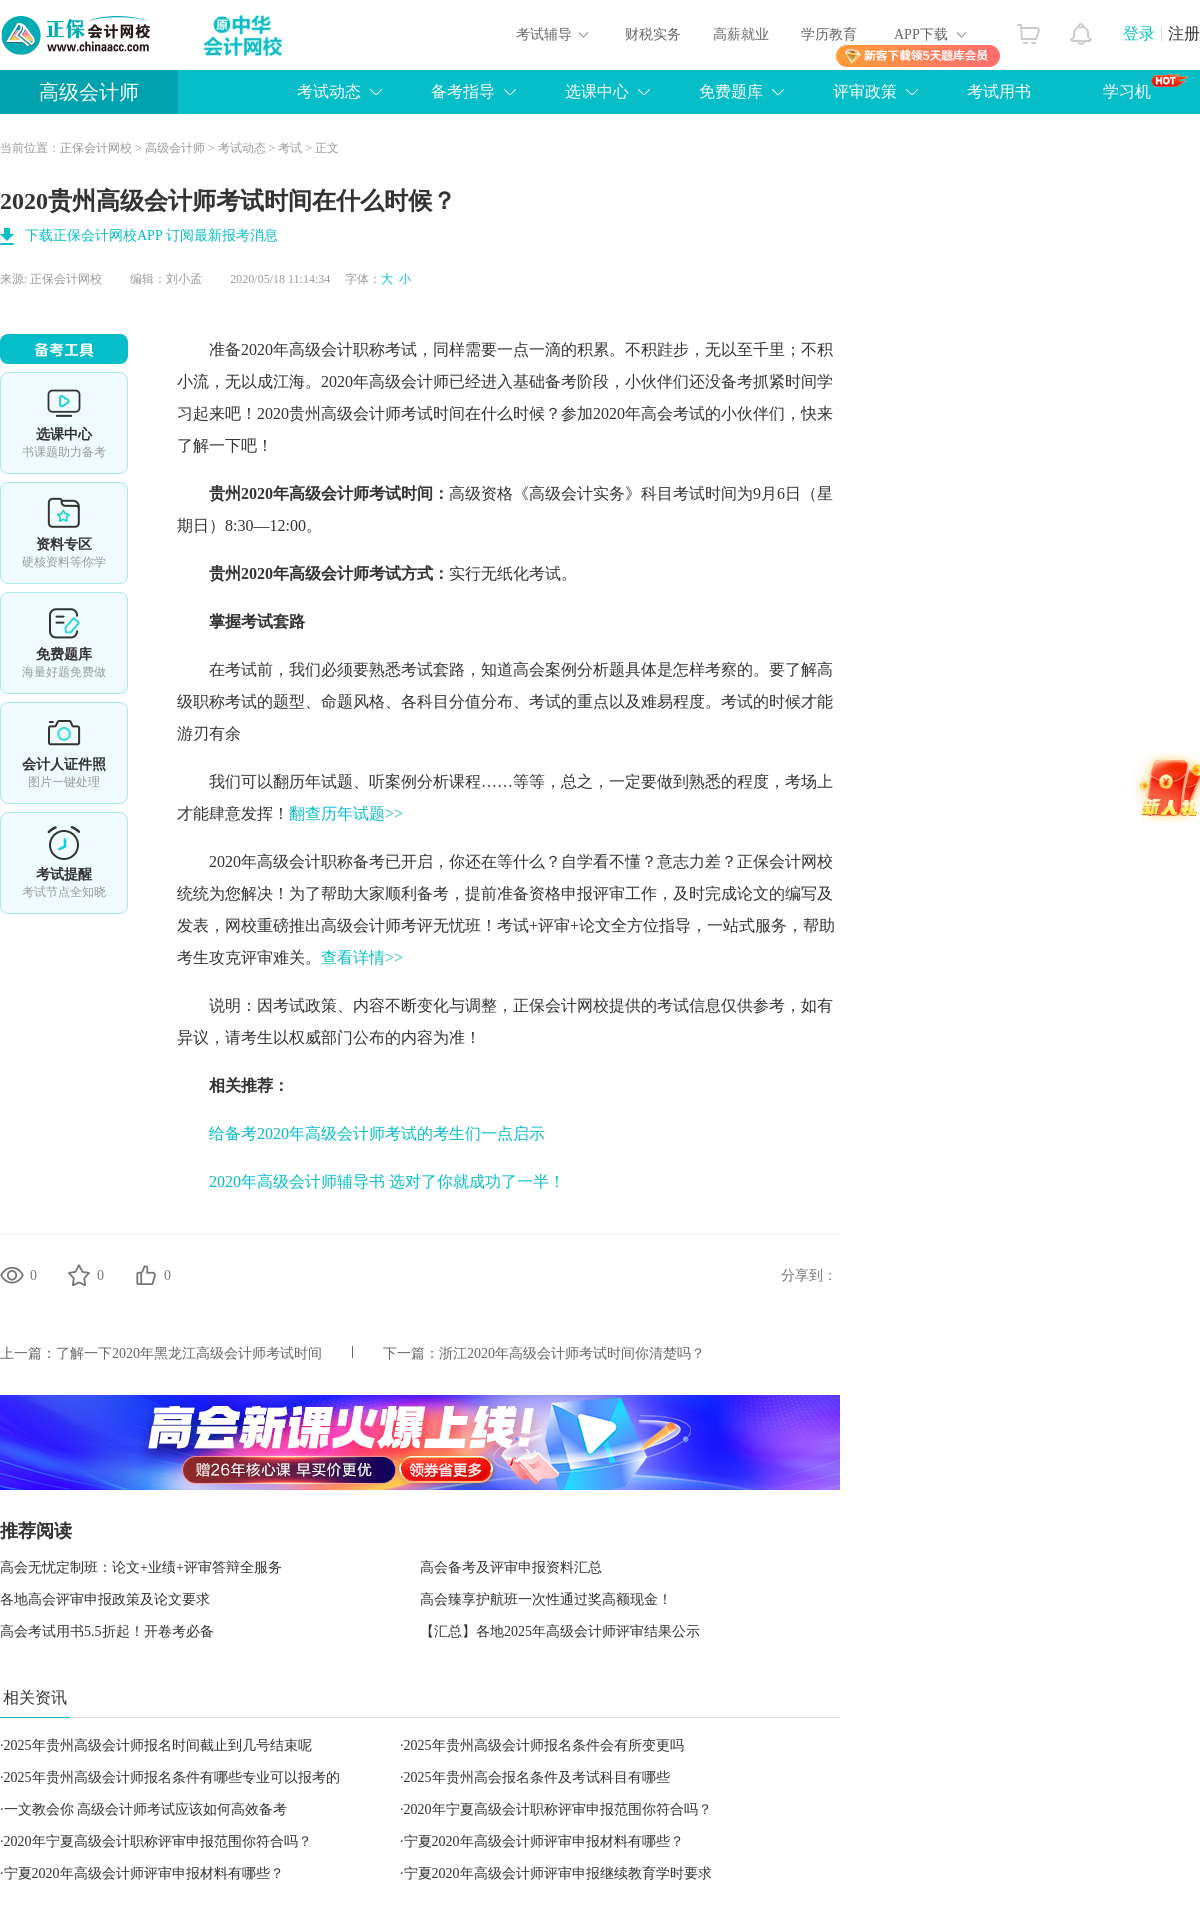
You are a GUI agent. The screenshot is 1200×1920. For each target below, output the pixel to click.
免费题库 (731, 91)
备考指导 (463, 91)
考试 (290, 148)
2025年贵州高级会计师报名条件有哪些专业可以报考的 (172, 1777)
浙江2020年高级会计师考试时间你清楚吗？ (572, 1353)
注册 (1184, 33)
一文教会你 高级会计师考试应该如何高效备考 (146, 1809)
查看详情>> (362, 957)
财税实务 (653, 34)
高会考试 (673, 413)
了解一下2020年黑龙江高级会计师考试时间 (189, 1353)
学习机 (1145, 87)
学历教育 (829, 34)
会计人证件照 (64, 753)
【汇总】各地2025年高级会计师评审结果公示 (560, 1631)
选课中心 (597, 91)
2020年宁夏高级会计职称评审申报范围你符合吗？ (558, 1809)
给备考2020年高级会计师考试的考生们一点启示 (377, 1133)
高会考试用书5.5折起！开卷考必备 (107, 1631)
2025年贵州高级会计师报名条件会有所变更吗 (544, 1745)
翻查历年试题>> (346, 813)
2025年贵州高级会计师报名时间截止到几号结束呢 (158, 1745)
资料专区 (64, 533)
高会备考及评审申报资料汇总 (511, 1567)
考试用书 (999, 91)
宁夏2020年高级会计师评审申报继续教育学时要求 (558, 1873)
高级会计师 (89, 92)
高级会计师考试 (345, 493)
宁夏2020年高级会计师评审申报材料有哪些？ (544, 1841)
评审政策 (865, 91)
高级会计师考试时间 (393, 413)
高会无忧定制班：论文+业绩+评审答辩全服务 (141, 1567)
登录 (1139, 33)
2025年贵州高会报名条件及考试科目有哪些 (537, 1777)
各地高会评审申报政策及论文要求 (105, 1599)
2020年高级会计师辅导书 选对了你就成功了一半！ (387, 1181)
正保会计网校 (96, 148)
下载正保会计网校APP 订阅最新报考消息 (151, 235)
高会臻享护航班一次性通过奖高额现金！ (546, 1599)
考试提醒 (64, 863)
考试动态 (329, 91)
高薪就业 (741, 34)
